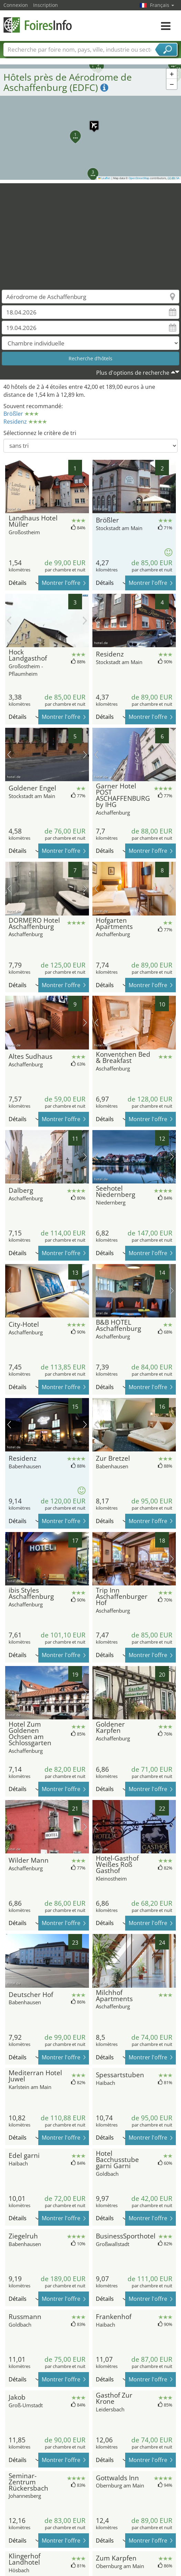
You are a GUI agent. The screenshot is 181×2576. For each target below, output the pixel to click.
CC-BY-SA (173, 178)
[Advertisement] (91, 231)
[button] (91, 122)
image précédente (9, 487)
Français (162, 5)
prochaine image (85, 487)
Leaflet (104, 178)
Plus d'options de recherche (132, 372)
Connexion (15, 5)
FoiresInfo (37, 25)
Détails (24, 583)
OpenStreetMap (139, 178)
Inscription (45, 5)
